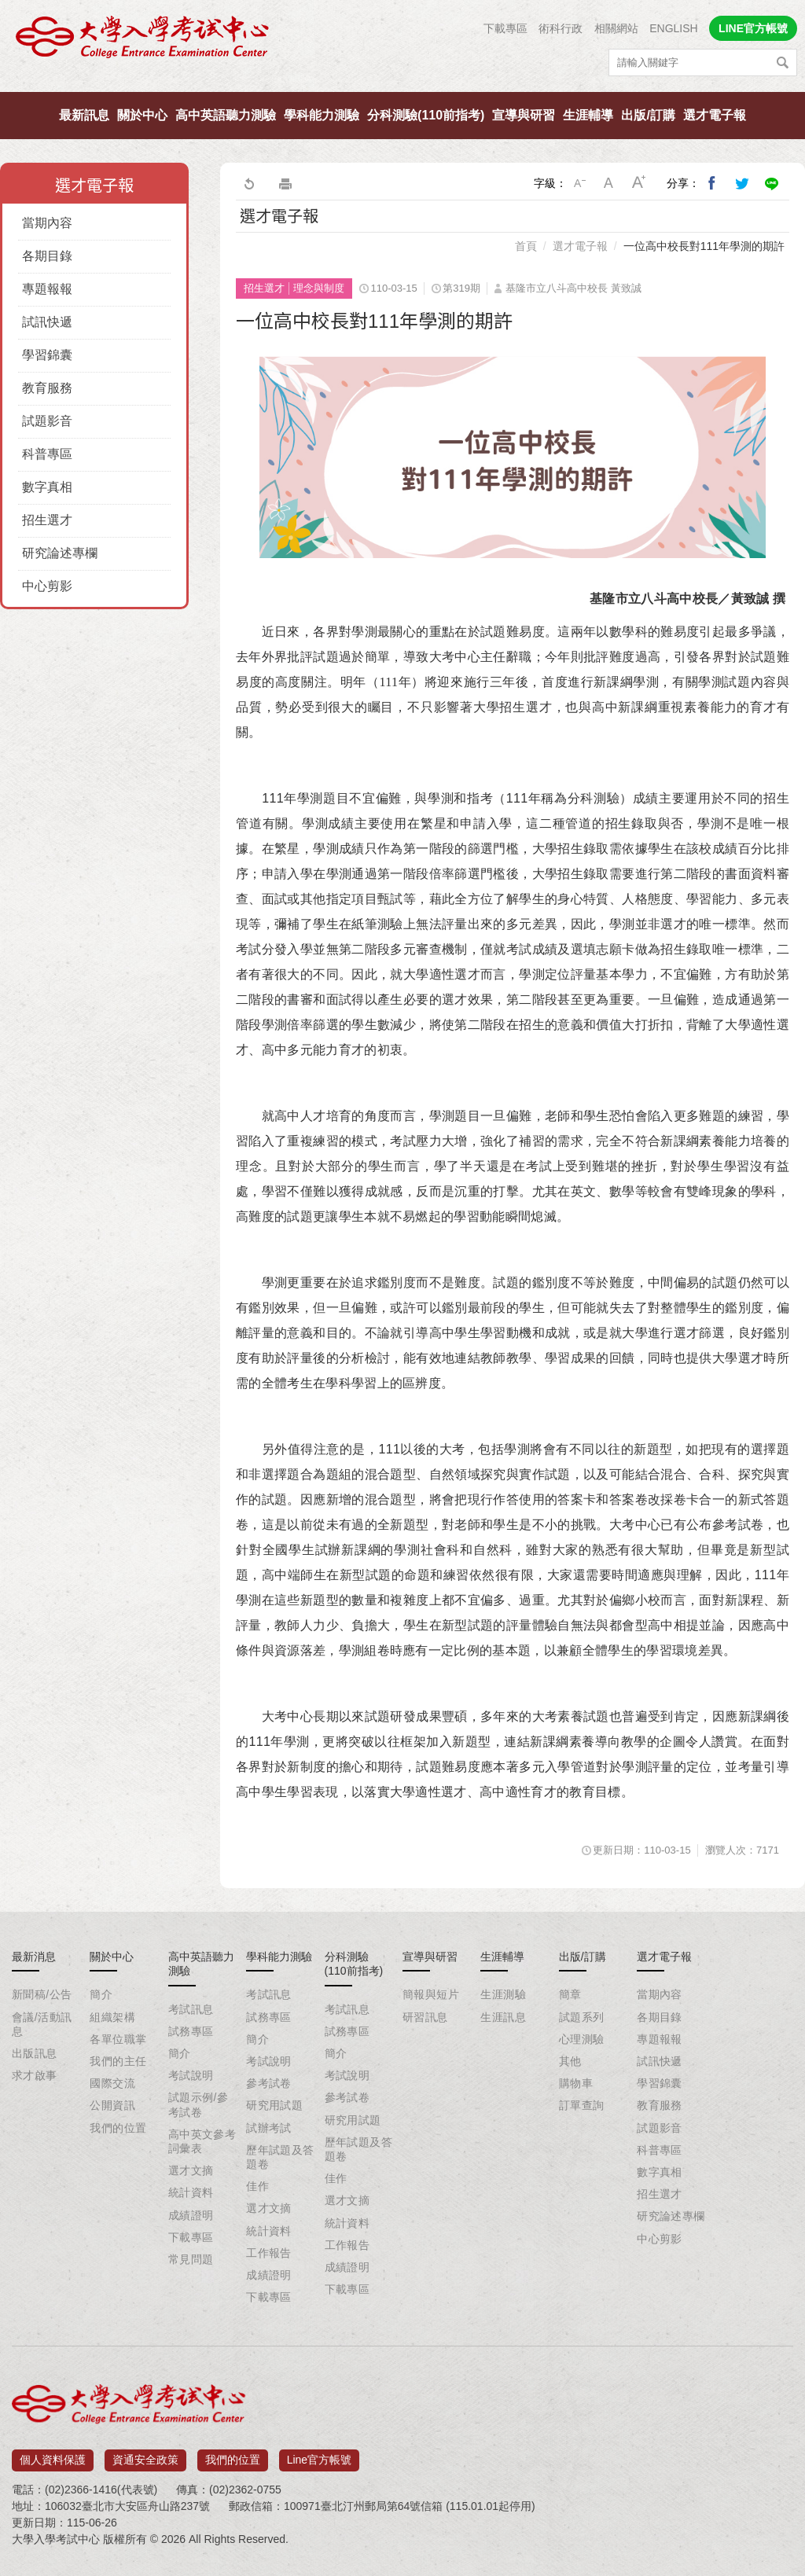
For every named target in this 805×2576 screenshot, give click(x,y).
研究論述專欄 (59, 553)
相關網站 (616, 28)
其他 (570, 2061)
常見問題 (191, 2259)
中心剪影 (47, 586)
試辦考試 (269, 2128)
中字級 (609, 183)
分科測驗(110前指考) (425, 115)
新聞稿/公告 (42, 1994)
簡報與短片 (430, 1994)
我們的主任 (118, 2061)
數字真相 (47, 487)
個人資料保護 (53, 2454)
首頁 (526, 246)
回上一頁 (248, 183)
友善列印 (285, 183)
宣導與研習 (523, 115)
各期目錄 (47, 256)
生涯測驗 (503, 1994)
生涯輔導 (588, 115)
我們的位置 (118, 2128)
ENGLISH (673, 28)
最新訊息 (84, 115)
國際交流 (112, 2083)
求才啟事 (34, 2075)
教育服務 (47, 388)
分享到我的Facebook (712, 183)
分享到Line (772, 183)
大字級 (639, 183)
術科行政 (561, 28)
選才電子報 (714, 115)
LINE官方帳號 (753, 28)
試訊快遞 (47, 322)
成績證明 (191, 2215)
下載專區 (505, 28)
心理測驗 (582, 2039)
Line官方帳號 (319, 2454)
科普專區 (47, 454)
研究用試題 (274, 2105)
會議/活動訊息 (42, 2024)
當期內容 (47, 223)
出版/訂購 (648, 115)
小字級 (579, 183)
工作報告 (269, 2253)
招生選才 (47, 520)
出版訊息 (34, 2053)
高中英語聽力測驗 (225, 115)
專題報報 (47, 289)
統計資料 (191, 2192)
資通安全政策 (145, 2454)
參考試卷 (269, 2083)
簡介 (101, 1994)
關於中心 (142, 115)
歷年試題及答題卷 (280, 2157)
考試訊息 (191, 2009)
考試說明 (191, 2075)
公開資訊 (112, 2105)
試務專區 (191, 2031)
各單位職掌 (118, 2039)
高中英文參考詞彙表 (202, 2141)
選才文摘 (191, 2170)
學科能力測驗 (321, 115)
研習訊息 (425, 2017)
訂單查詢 (582, 2105)
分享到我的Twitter (742, 183)
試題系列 (582, 2017)
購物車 (576, 2083)
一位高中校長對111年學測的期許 (704, 246)
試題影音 (47, 421)
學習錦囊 (47, 355)
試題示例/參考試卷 (198, 2104)
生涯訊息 (503, 2017)
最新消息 (34, 1956)
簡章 (570, 1994)
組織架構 (112, 2017)
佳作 (257, 2186)
